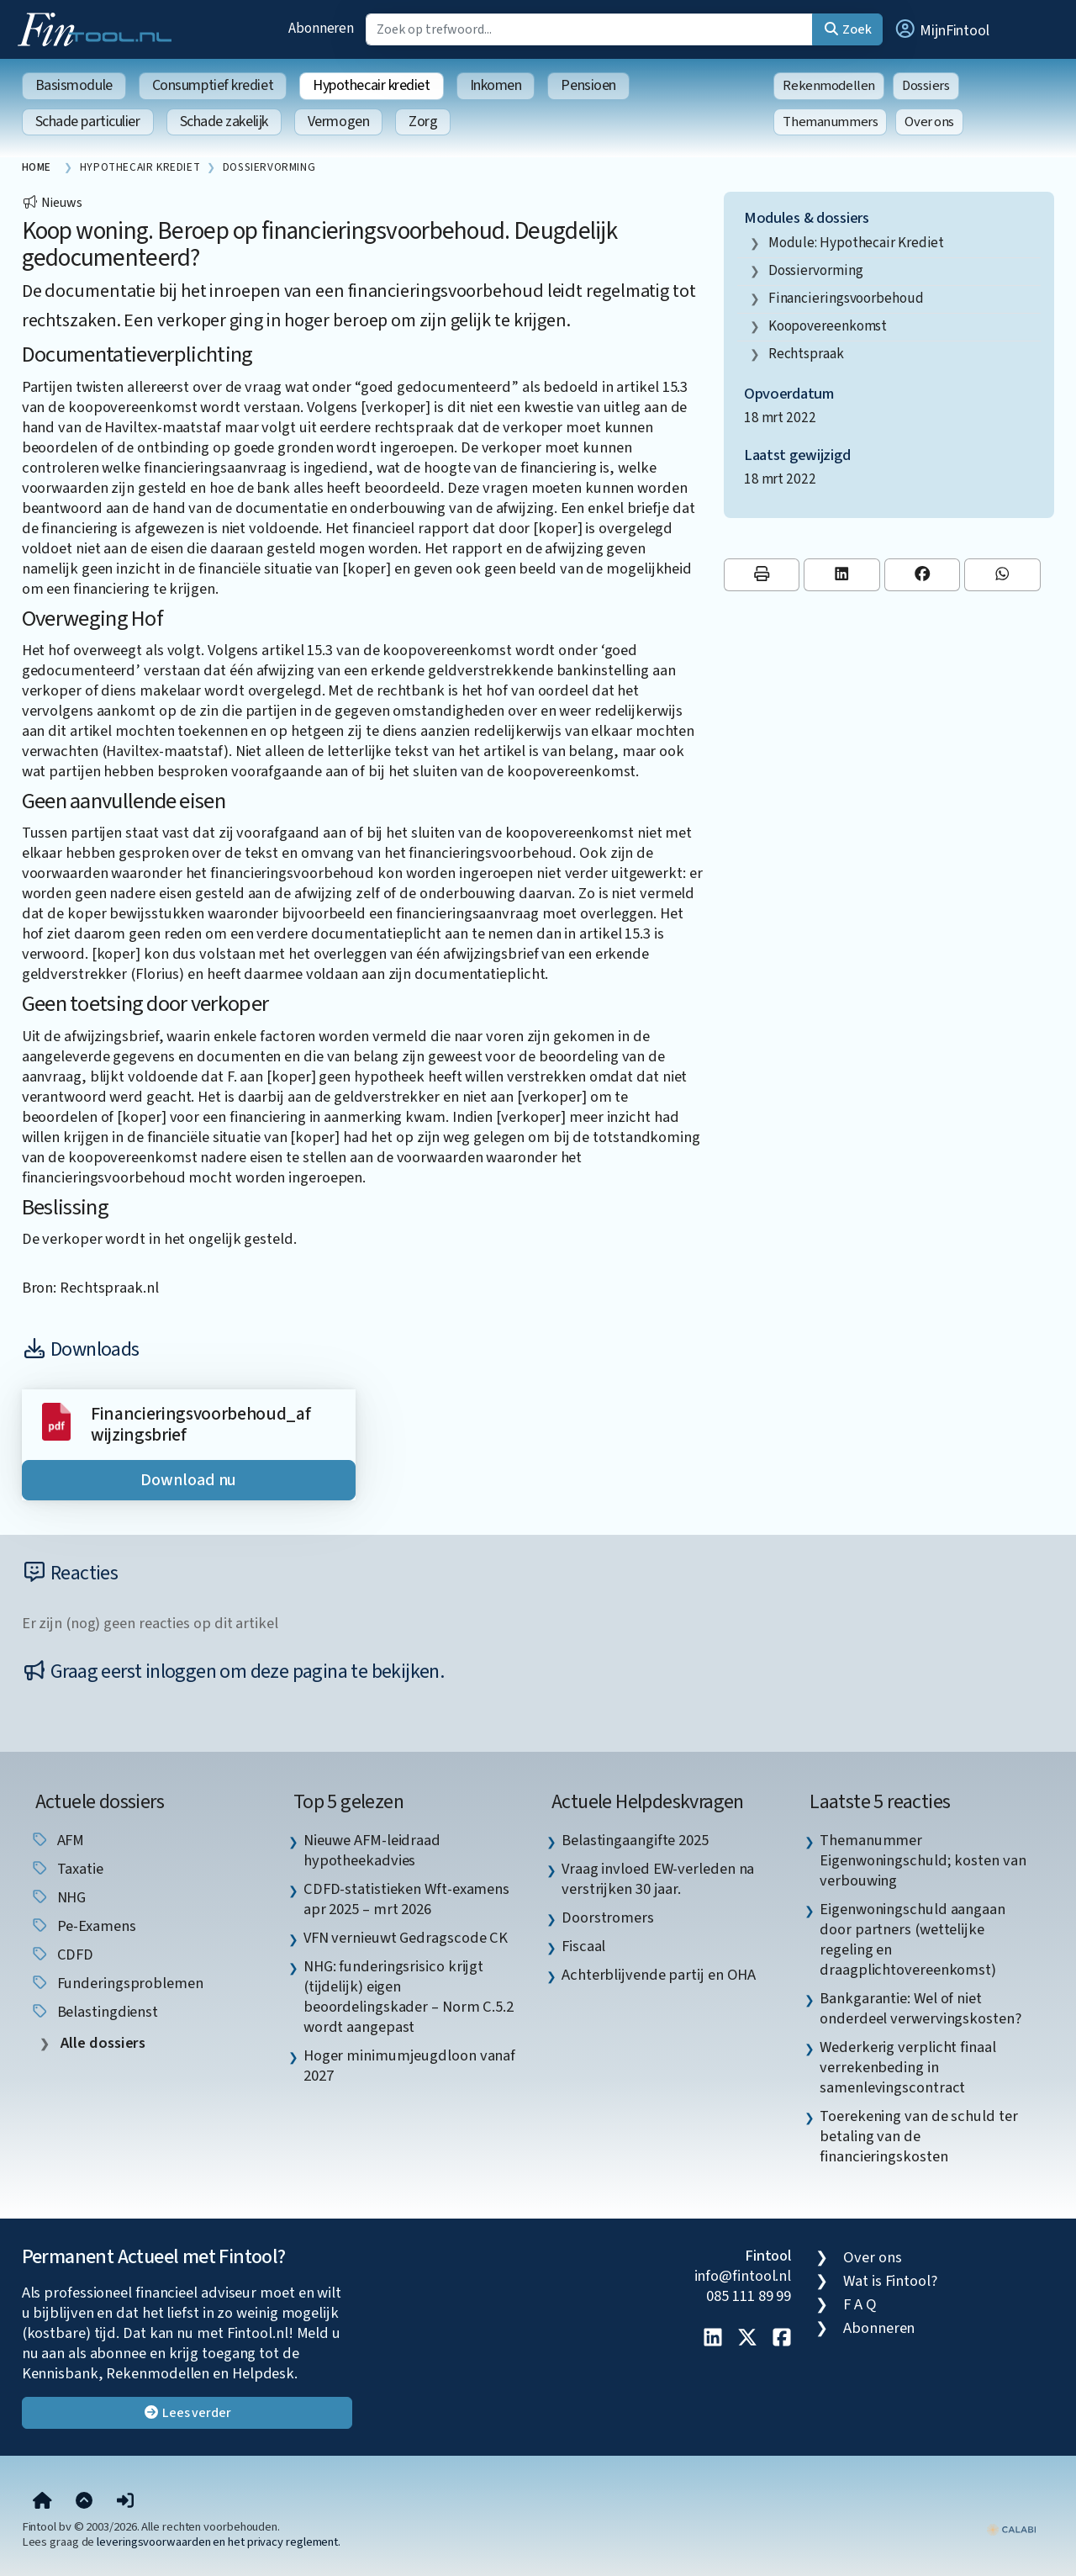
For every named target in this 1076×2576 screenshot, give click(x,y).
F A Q (860, 2304)
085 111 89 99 (748, 2296)
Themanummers (830, 122)
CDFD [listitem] (62, 1954)
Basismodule (74, 85)
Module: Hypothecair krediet (856, 242)
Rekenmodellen (829, 86)
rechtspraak (806, 353)
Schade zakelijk (224, 121)
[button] (941, 29)
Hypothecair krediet (371, 85)
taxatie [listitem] (66, 1869)
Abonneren (321, 28)
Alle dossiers (102, 2043)
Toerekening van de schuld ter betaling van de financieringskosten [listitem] (918, 2136)
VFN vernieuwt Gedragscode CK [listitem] (405, 1938)
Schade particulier (87, 121)
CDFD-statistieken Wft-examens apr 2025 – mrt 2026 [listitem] (406, 1899)
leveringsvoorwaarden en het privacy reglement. (218, 2542)
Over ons (929, 122)
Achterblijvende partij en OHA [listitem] (659, 1975)
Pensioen (588, 85)
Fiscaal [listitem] (583, 1946)
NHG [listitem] (58, 1897)
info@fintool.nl (743, 2276)
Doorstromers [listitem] (608, 1917)
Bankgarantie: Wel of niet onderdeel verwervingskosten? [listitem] (920, 2008)
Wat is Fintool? (890, 2281)
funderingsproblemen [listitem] (116, 1983)
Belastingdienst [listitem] (94, 2012)
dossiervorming (815, 270)
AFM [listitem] (57, 1840)
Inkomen (496, 85)
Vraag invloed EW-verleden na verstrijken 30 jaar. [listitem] (658, 1879)
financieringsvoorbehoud (846, 298)
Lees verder (187, 2413)
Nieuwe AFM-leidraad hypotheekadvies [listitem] (371, 1850)
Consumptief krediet (212, 85)
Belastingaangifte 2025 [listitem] (635, 1840)
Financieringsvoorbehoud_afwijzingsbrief (201, 1425)
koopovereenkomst (828, 325)
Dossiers (926, 86)
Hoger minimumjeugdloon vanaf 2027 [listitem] (409, 2065)
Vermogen (338, 121)
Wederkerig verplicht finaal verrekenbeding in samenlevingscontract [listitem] (908, 2067)
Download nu (188, 1480)
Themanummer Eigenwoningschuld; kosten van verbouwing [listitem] (923, 1860)
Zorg (423, 121)
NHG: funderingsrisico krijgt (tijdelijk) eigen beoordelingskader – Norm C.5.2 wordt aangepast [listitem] (408, 1996)
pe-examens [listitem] (83, 1926)
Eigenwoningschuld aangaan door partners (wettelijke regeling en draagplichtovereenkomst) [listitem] (912, 1939)
